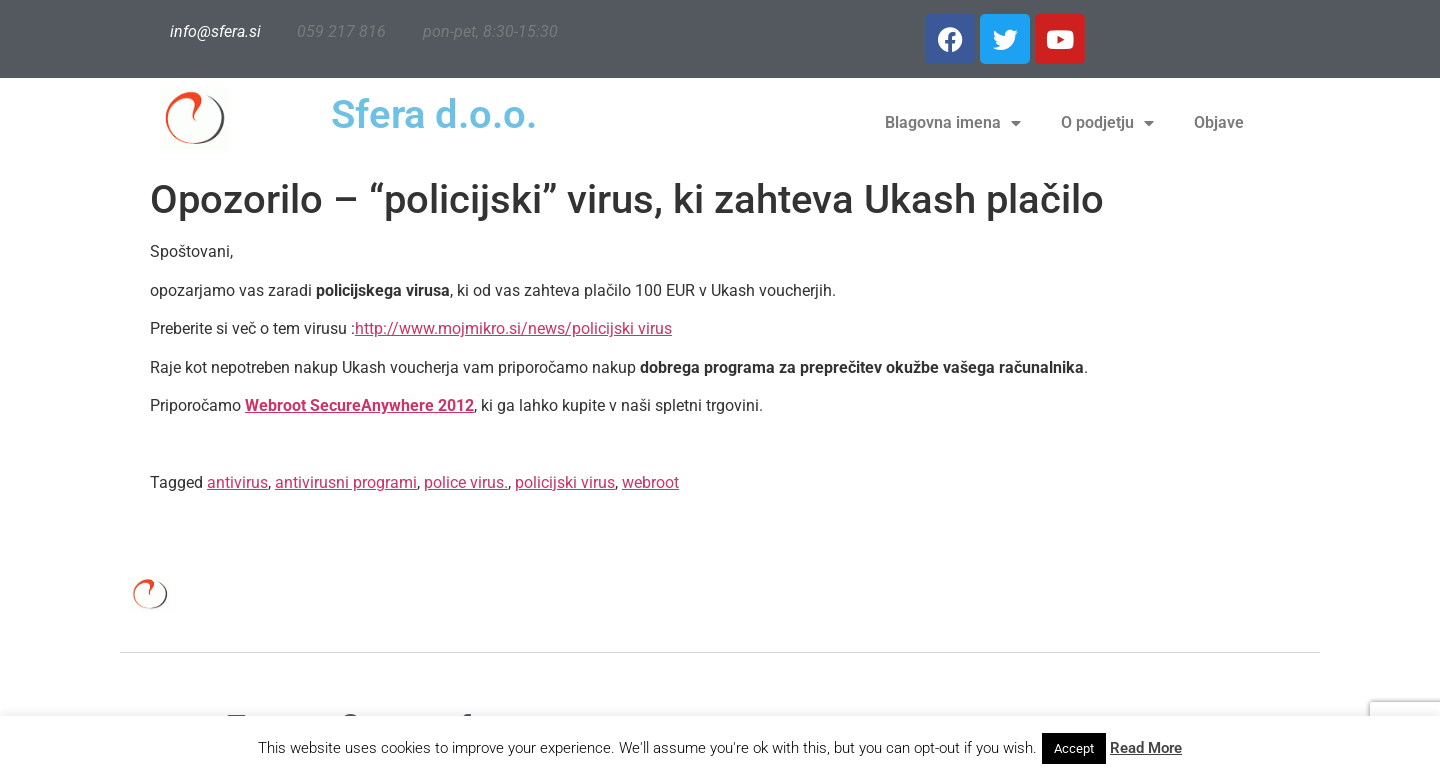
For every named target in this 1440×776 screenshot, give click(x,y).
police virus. (466, 482)
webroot (650, 482)
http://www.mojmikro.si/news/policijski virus (513, 328)
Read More (1146, 748)
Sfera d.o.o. (434, 114)
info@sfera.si (215, 31)
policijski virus (565, 482)
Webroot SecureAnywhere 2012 (359, 405)
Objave (1219, 122)
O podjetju (1107, 123)
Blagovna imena (953, 123)
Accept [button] (1074, 748)
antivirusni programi (346, 482)
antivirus (237, 482)
